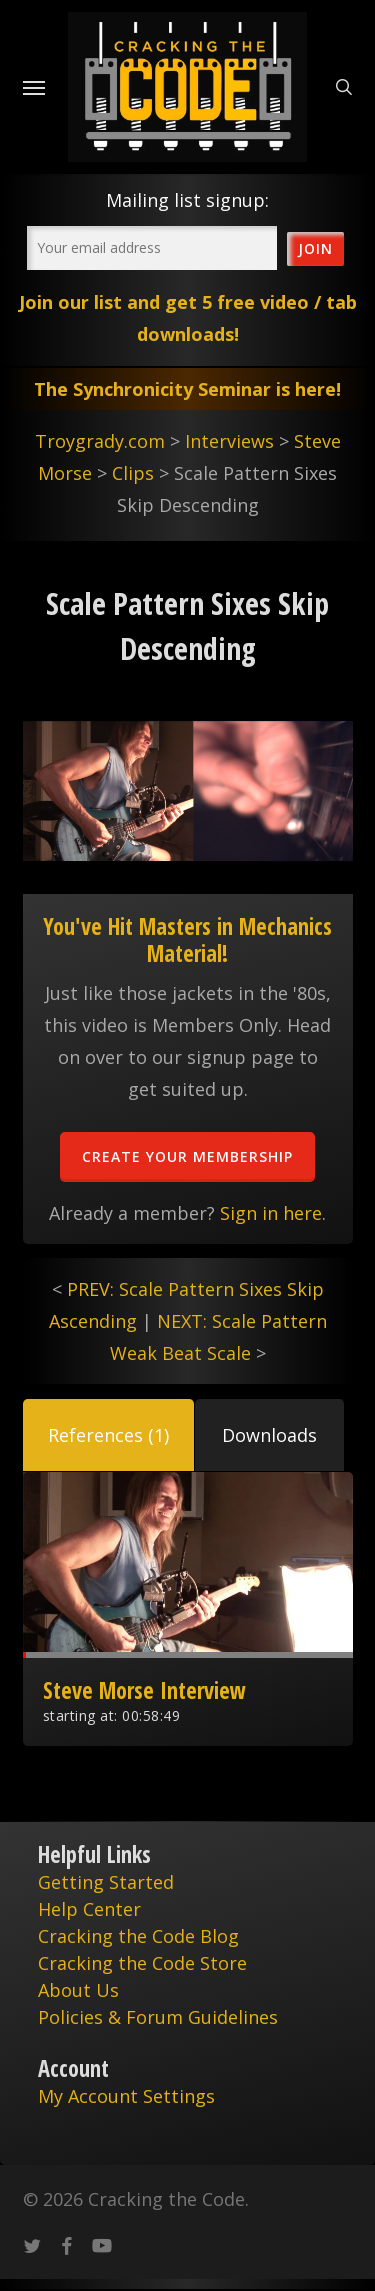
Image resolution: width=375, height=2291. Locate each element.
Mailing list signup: (187, 200)
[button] (108, 1435)
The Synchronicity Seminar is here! (187, 389)
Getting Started (106, 1882)
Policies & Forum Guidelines (158, 2017)
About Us (78, 1990)
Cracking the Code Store (142, 1963)
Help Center (89, 1909)
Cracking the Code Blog (138, 1936)
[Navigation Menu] (34, 87)
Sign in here (271, 1213)
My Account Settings (126, 2096)
